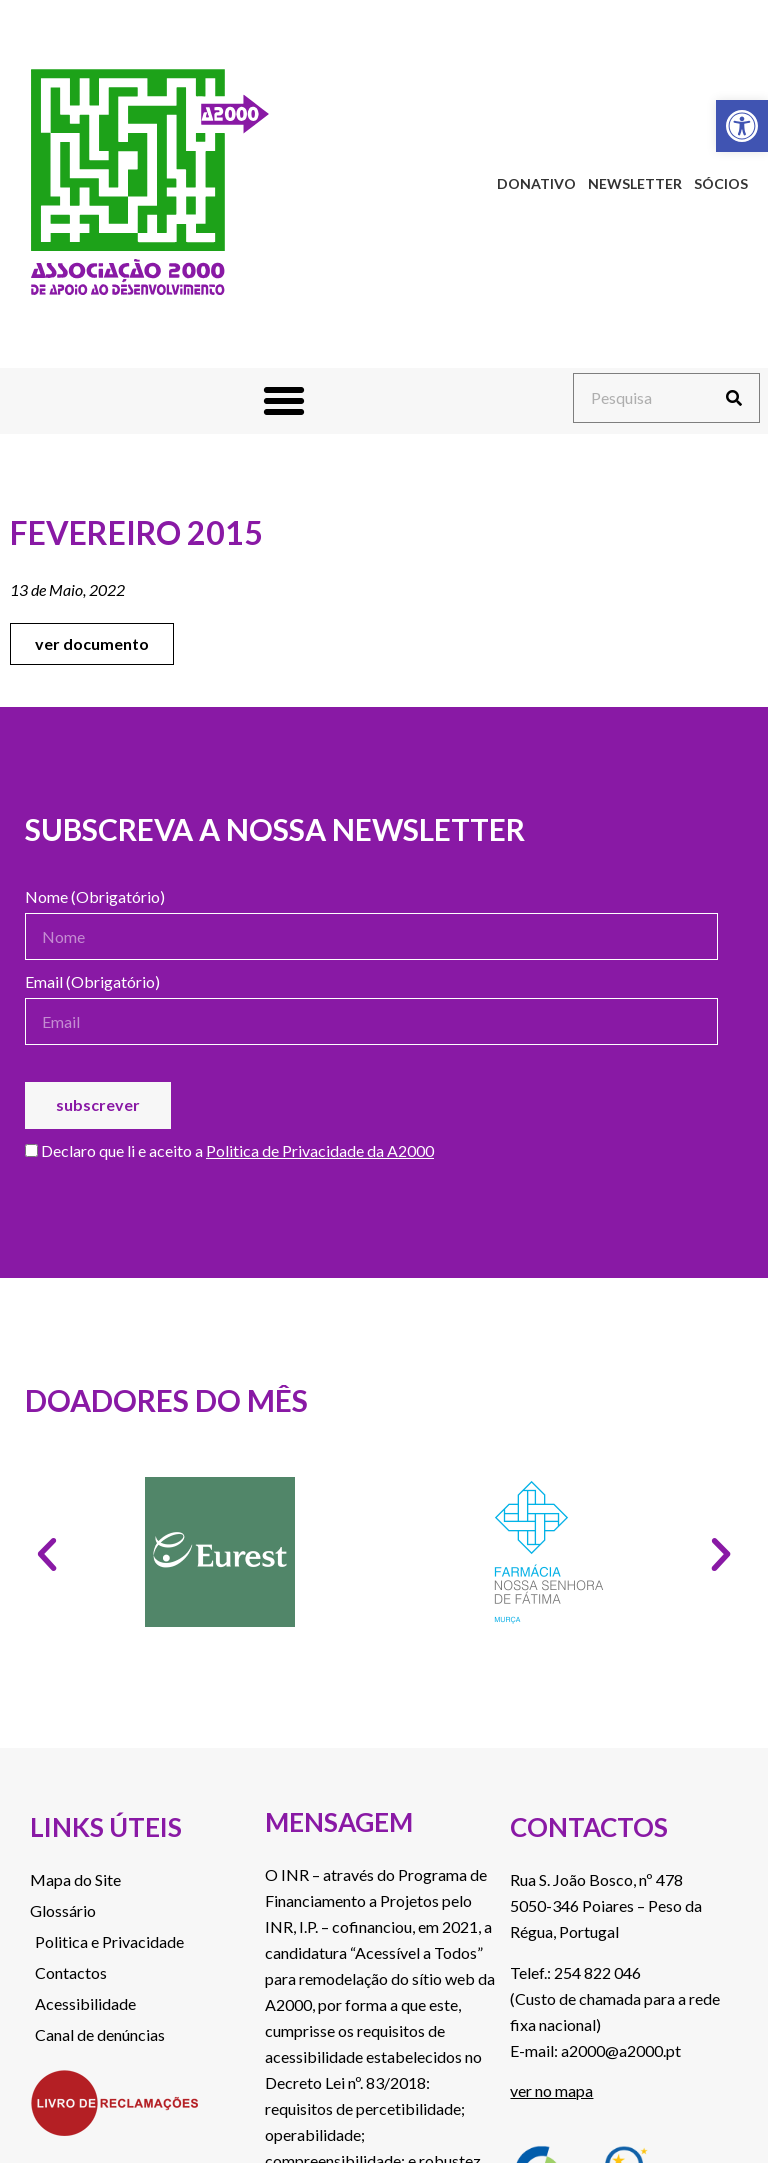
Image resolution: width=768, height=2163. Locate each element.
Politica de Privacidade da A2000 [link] (320, 1150)
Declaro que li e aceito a (229, 1151)
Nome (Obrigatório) (95, 897)
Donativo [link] (536, 183)
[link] (742, 126)
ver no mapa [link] (551, 2090)
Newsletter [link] (635, 183)
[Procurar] (734, 398)
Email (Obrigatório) (92, 982)
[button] (284, 401)
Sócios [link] (721, 183)
